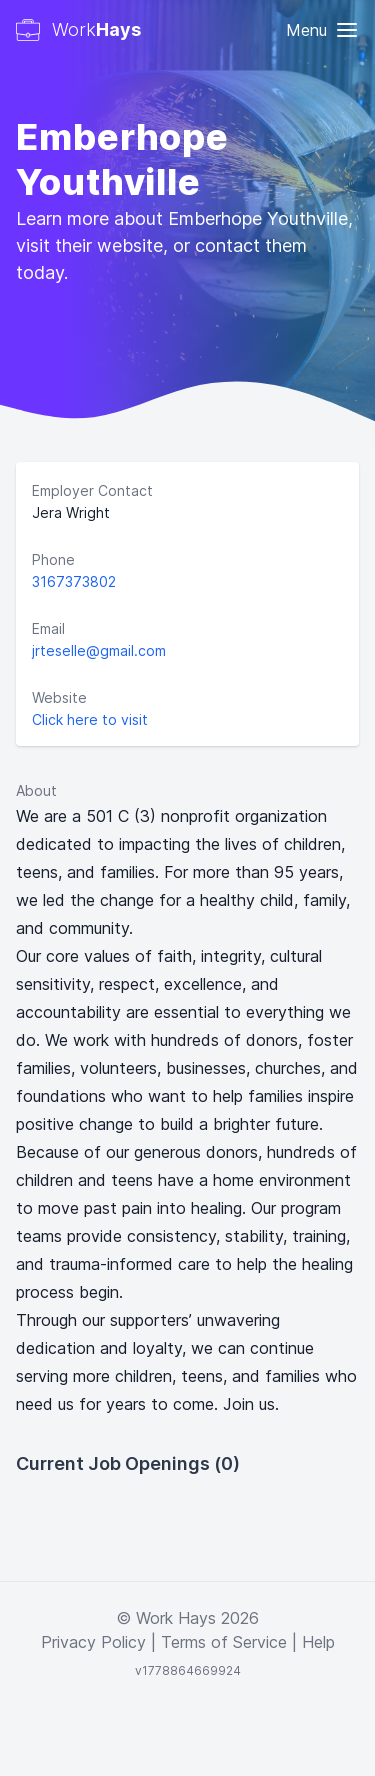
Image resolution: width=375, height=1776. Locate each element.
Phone (53, 559)
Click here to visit (90, 719)
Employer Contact (92, 490)
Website (59, 697)
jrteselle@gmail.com (99, 650)
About (36, 790)
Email (48, 628)
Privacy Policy (93, 1642)
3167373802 (74, 581)
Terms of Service (224, 1642)
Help (318, 1642)
